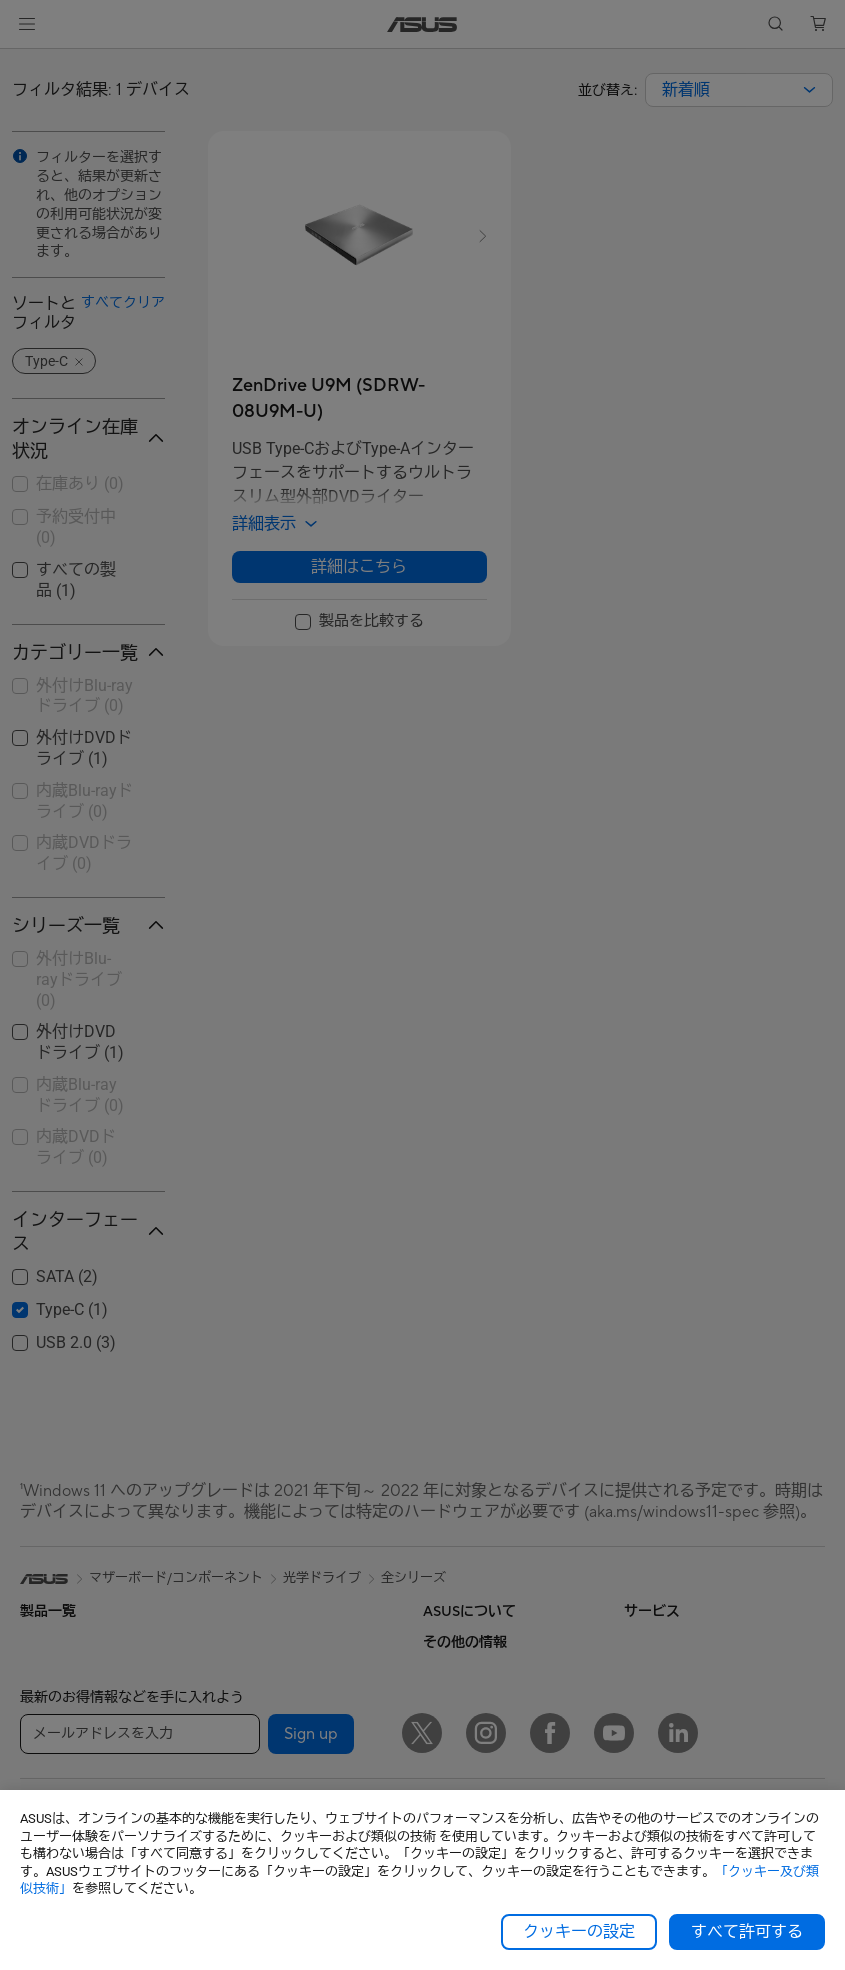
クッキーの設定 (579, 1932)
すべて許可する (747, 1932)
